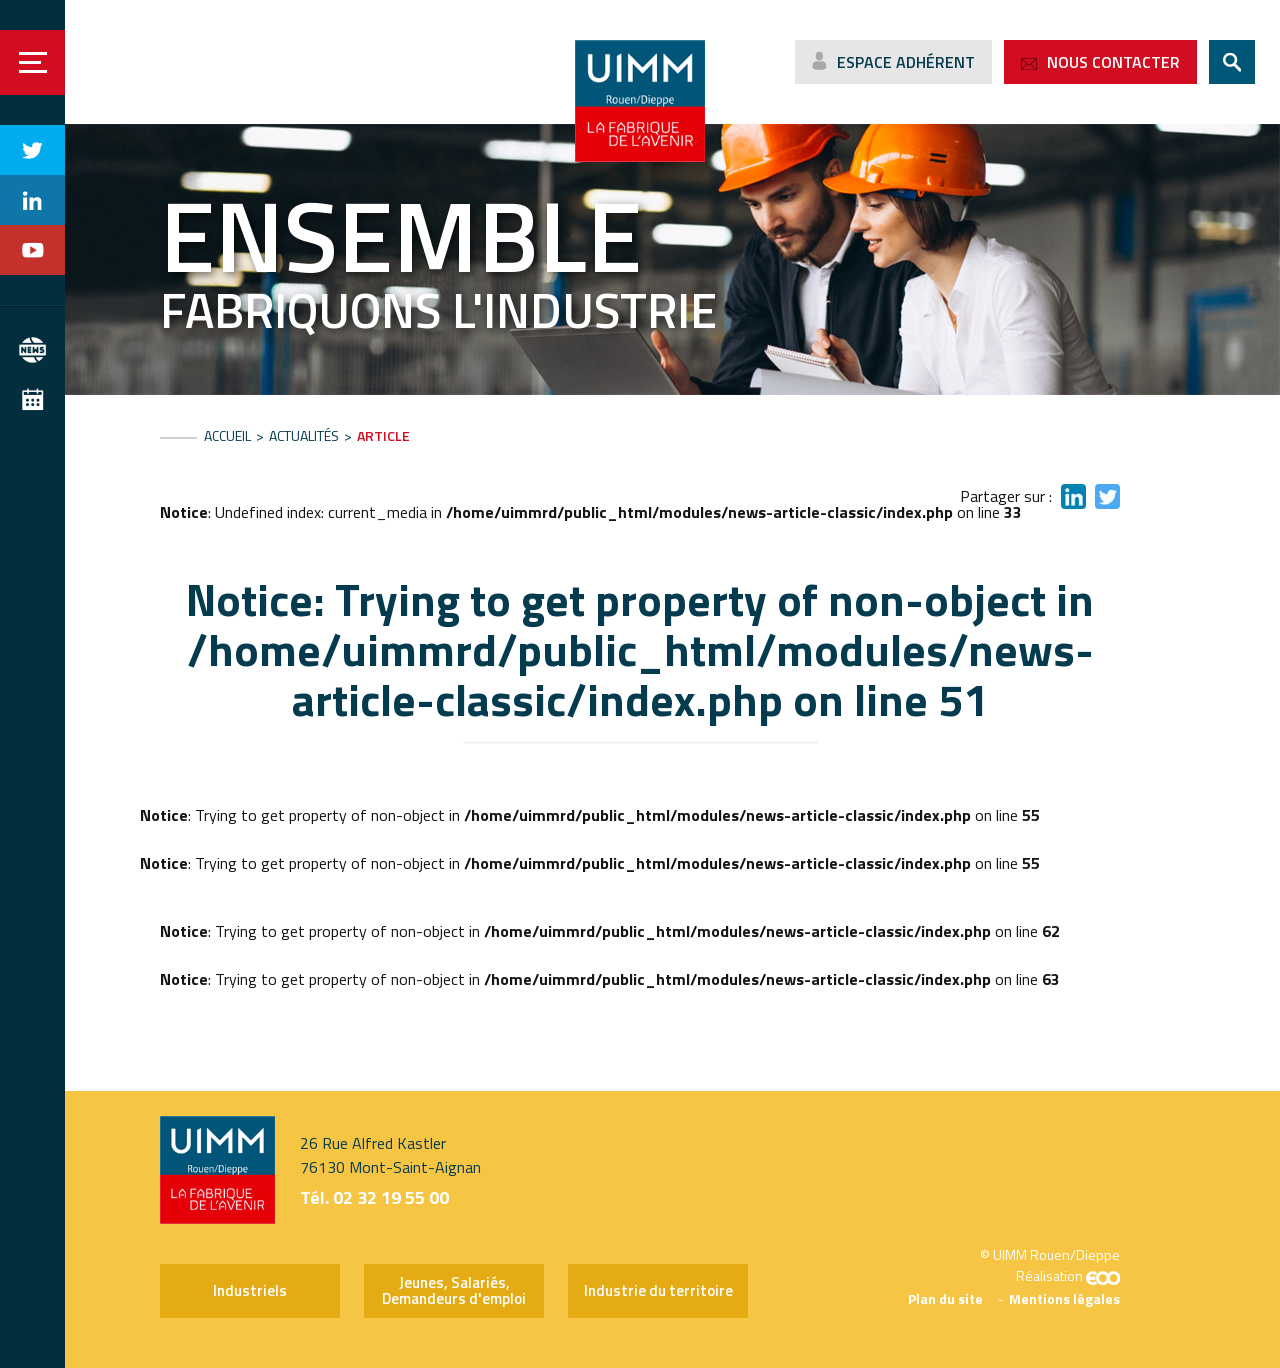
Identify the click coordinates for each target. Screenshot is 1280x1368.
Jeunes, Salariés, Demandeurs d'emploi (454, 1290)
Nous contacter (1113, 62)
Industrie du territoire (658, 1290)
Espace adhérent (906, 62)
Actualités (304, 435)
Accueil (227, 435)
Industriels (250, 1290)
